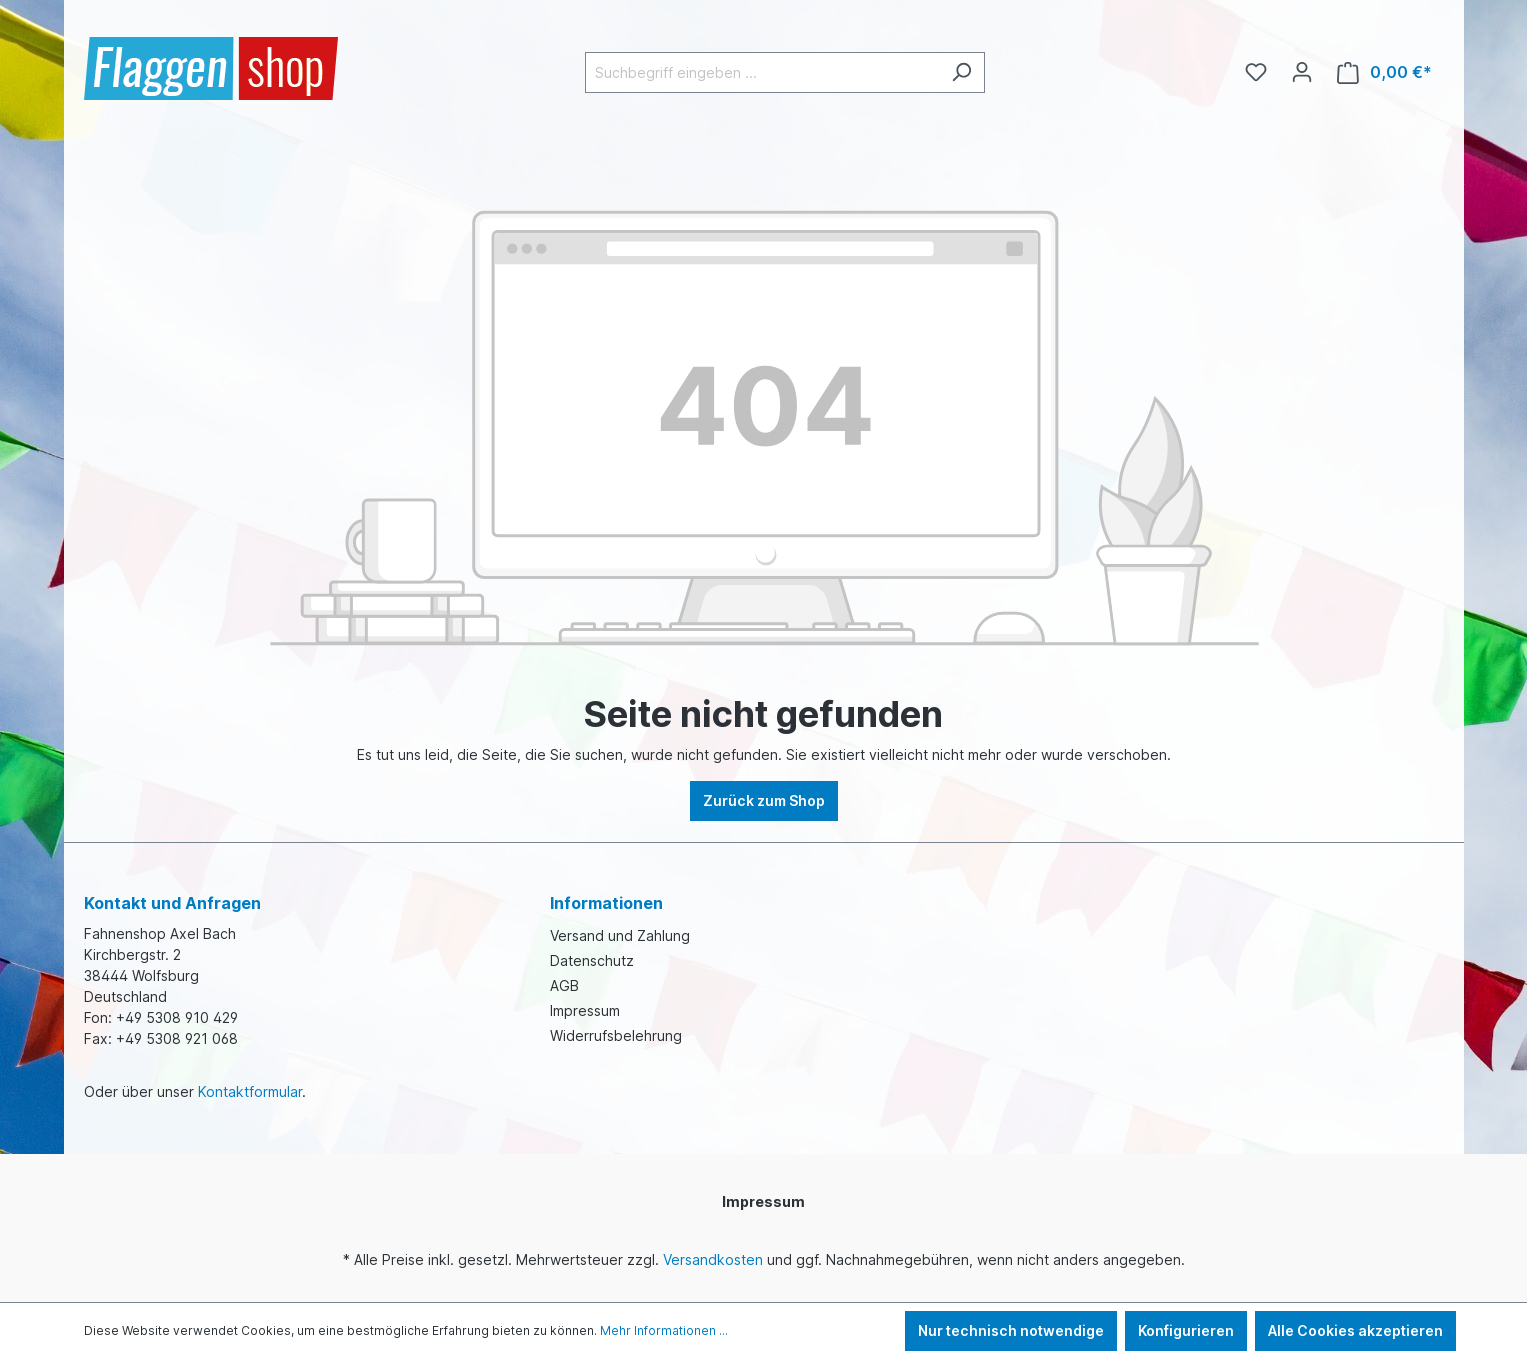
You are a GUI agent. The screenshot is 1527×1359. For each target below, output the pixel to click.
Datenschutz (592, 960)
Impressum (585, 1010)
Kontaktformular (250, 1091)
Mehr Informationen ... (664, 1330)
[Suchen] (961, 72)
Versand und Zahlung (620, 935)
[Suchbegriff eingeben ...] (762, 72)
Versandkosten (713, 1259)
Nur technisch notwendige (1011, 1330)
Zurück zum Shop (764, 800)
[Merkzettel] (1256, 72)
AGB (564, 985)
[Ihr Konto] (1302, 72)
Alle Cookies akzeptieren (1355, 1330)
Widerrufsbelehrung (616, 1035)
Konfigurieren (1186, 1330)
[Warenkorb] (1384, 72)
